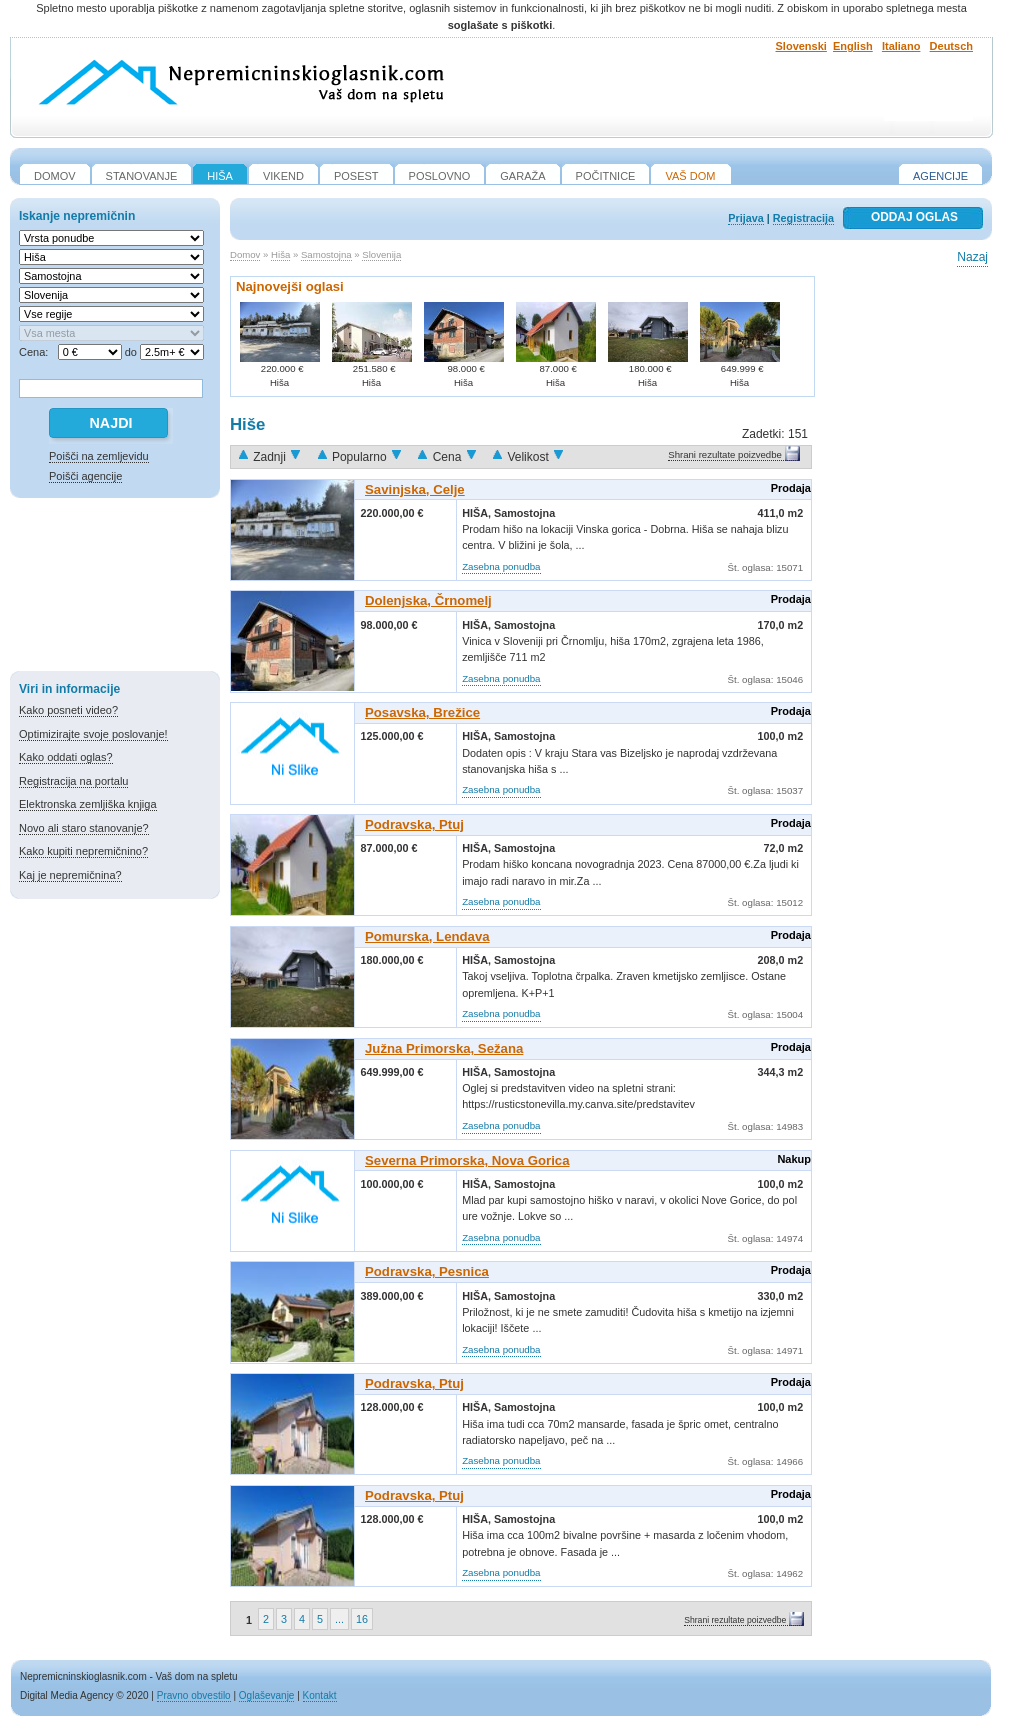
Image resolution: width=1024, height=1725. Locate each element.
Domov (245, 254)
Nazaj (972, 257)
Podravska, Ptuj (414, 824)
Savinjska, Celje (415, 489)
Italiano (901, 46)
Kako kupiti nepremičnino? (83, 851)
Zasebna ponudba (501, 566)
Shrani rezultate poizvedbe (725, 454)
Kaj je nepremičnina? (70, 875)
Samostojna (326, 254)
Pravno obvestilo (194, 1695)
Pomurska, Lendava (427, 936)
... (339, 1619)
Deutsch (951, 46)
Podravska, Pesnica (427, 1271)
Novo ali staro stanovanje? (84, 828)
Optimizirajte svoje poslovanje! (93, 734)
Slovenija (381, 254)
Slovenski (801, 46)
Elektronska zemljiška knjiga (88, 804)
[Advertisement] (115, 588)
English (853, 46)
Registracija (803, 218)
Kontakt (320, 1695)
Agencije (940, 176)
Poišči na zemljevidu (99, 456)
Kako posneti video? (68, 710)
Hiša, (478, 513)
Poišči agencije (85, 476)
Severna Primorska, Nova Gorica (467, 1160)
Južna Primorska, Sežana (444, 1048)
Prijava (745, 218)
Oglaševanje (267, 1695)
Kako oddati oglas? (66, 757)
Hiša (280, 254)
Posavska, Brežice (422, 712)
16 (362, 1619)
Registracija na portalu (73, 781)
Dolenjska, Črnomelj (428, 600)
